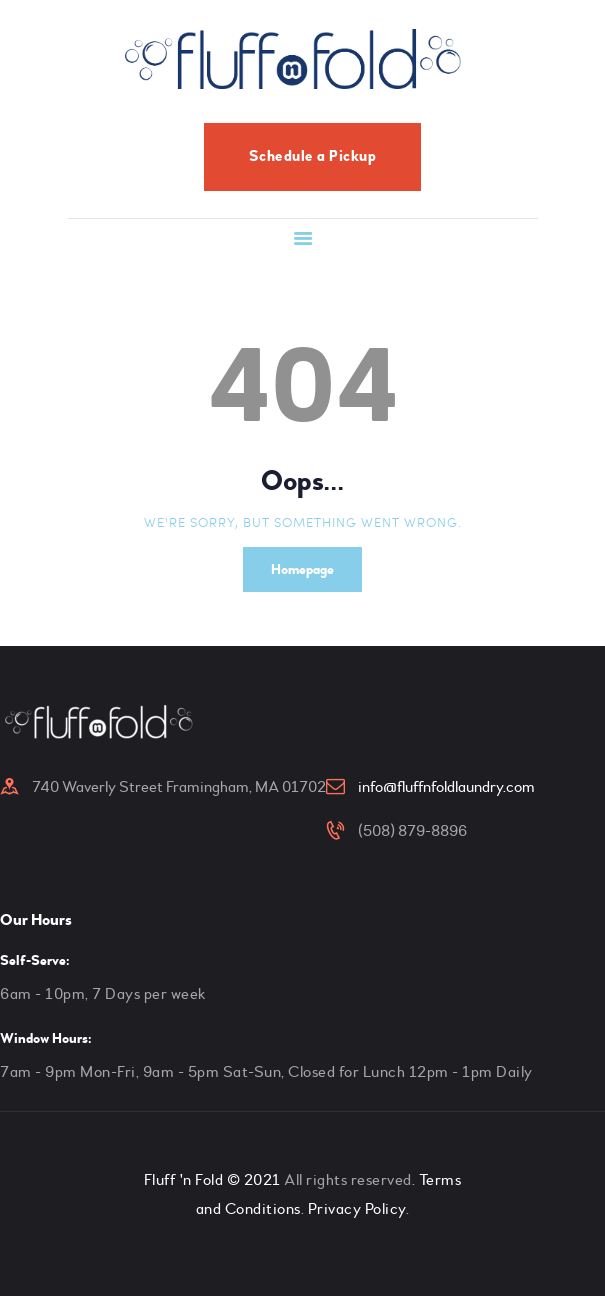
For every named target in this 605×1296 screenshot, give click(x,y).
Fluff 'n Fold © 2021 (212, 1180)
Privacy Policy (357, 1209)
